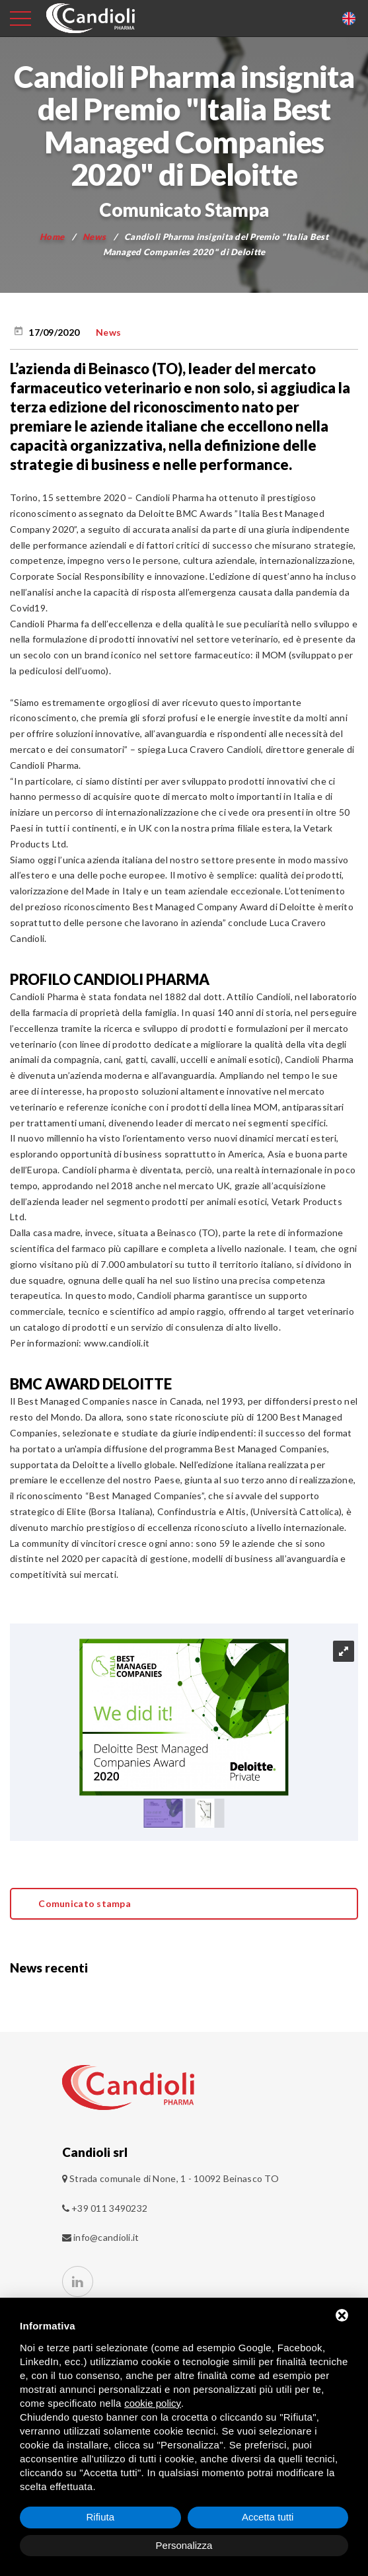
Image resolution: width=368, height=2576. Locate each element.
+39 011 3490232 (105, 2208)
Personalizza (184, 2545)
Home (52, 236)
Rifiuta (100, 2516)
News (94, 236)
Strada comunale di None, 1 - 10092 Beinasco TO (174, 2178)
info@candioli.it (106, 2237)
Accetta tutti (267, 2516)
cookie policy (152, 2403)
